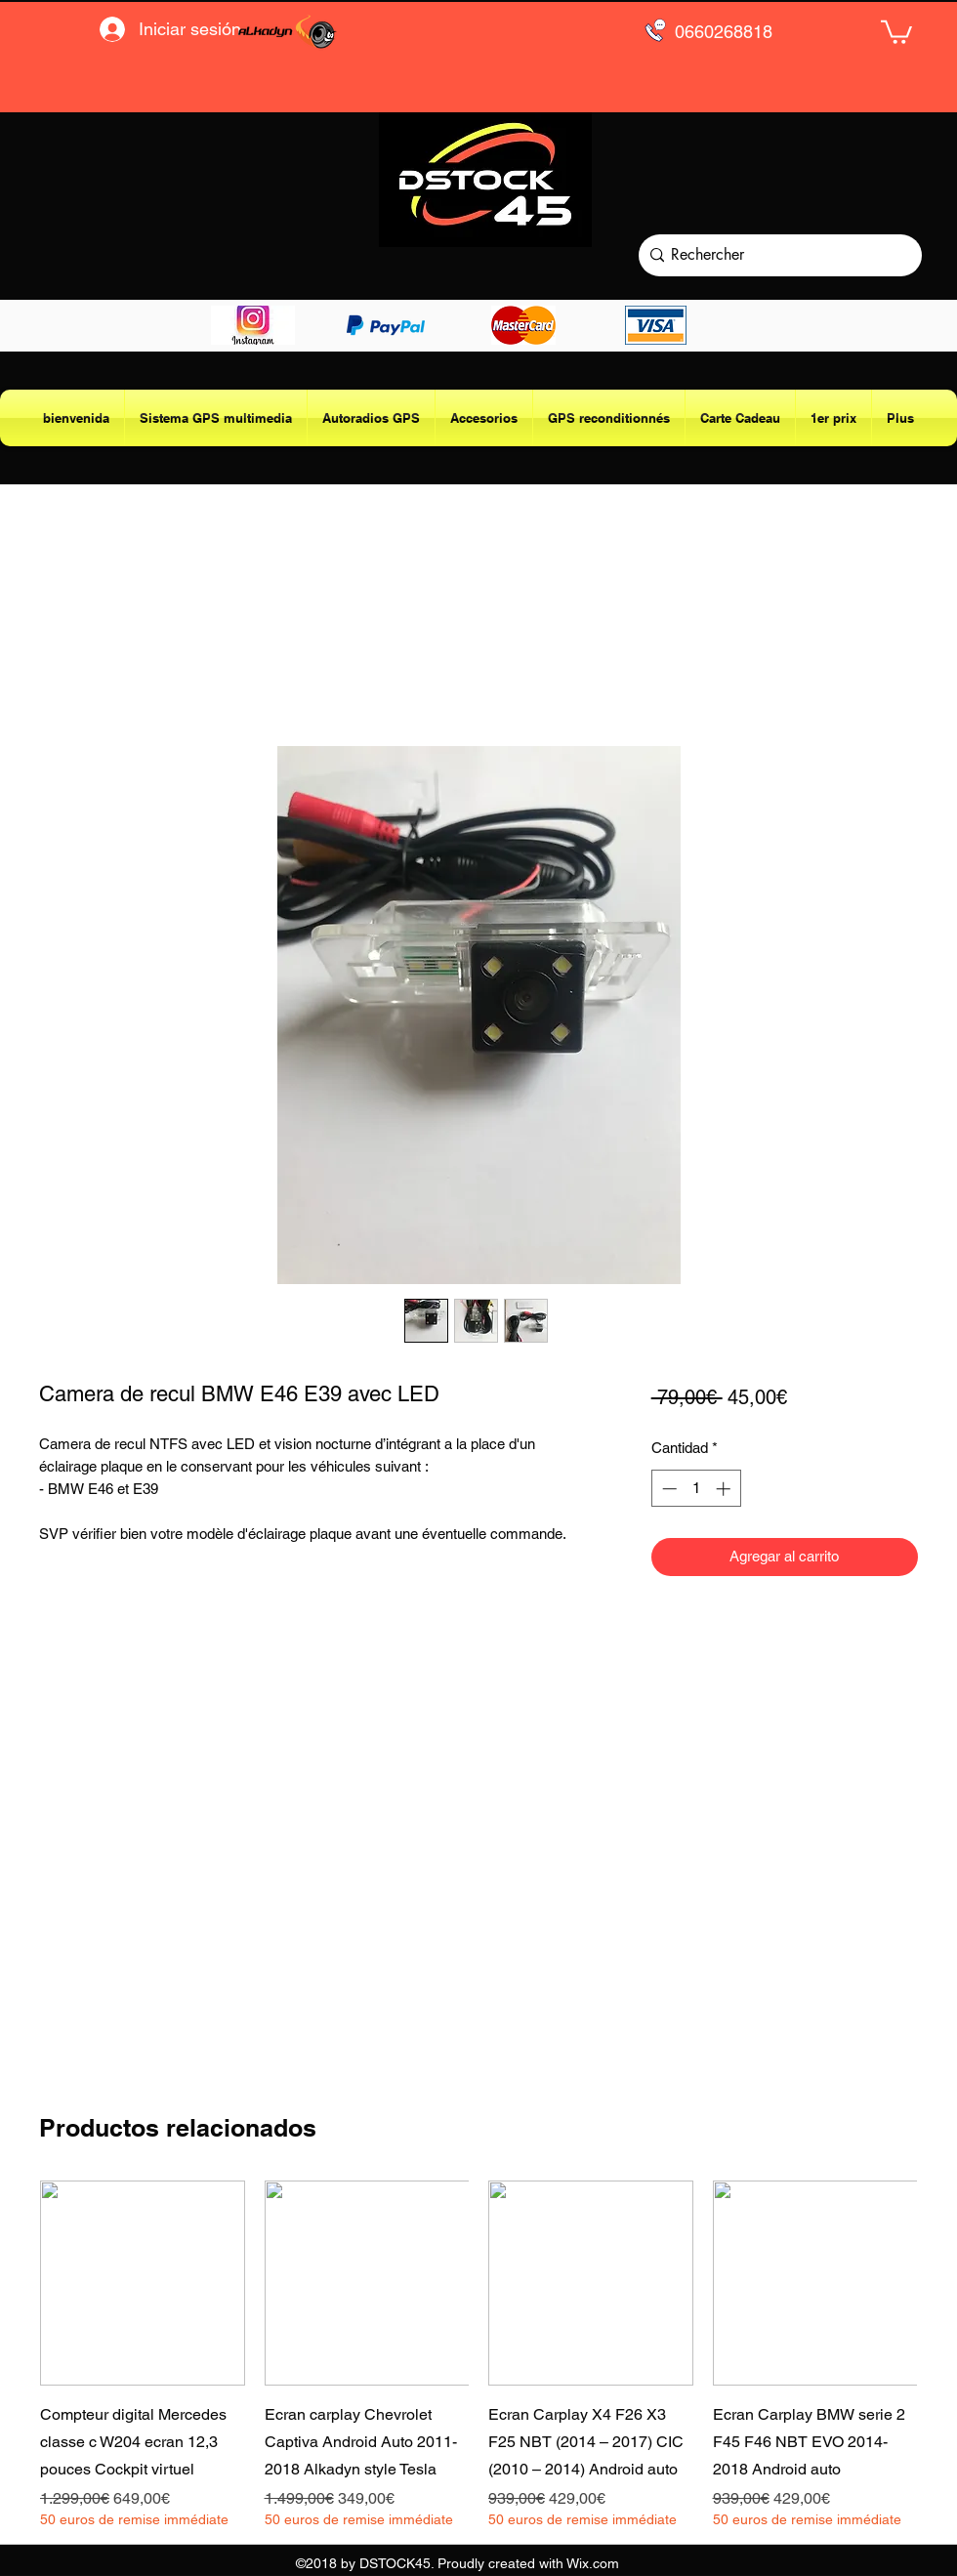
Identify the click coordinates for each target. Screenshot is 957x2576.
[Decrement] (667, 1489)
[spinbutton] (696, 1489)
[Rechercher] (776, 255)
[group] (478, 2355)
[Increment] (725, 1489)
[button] (896, 31)
